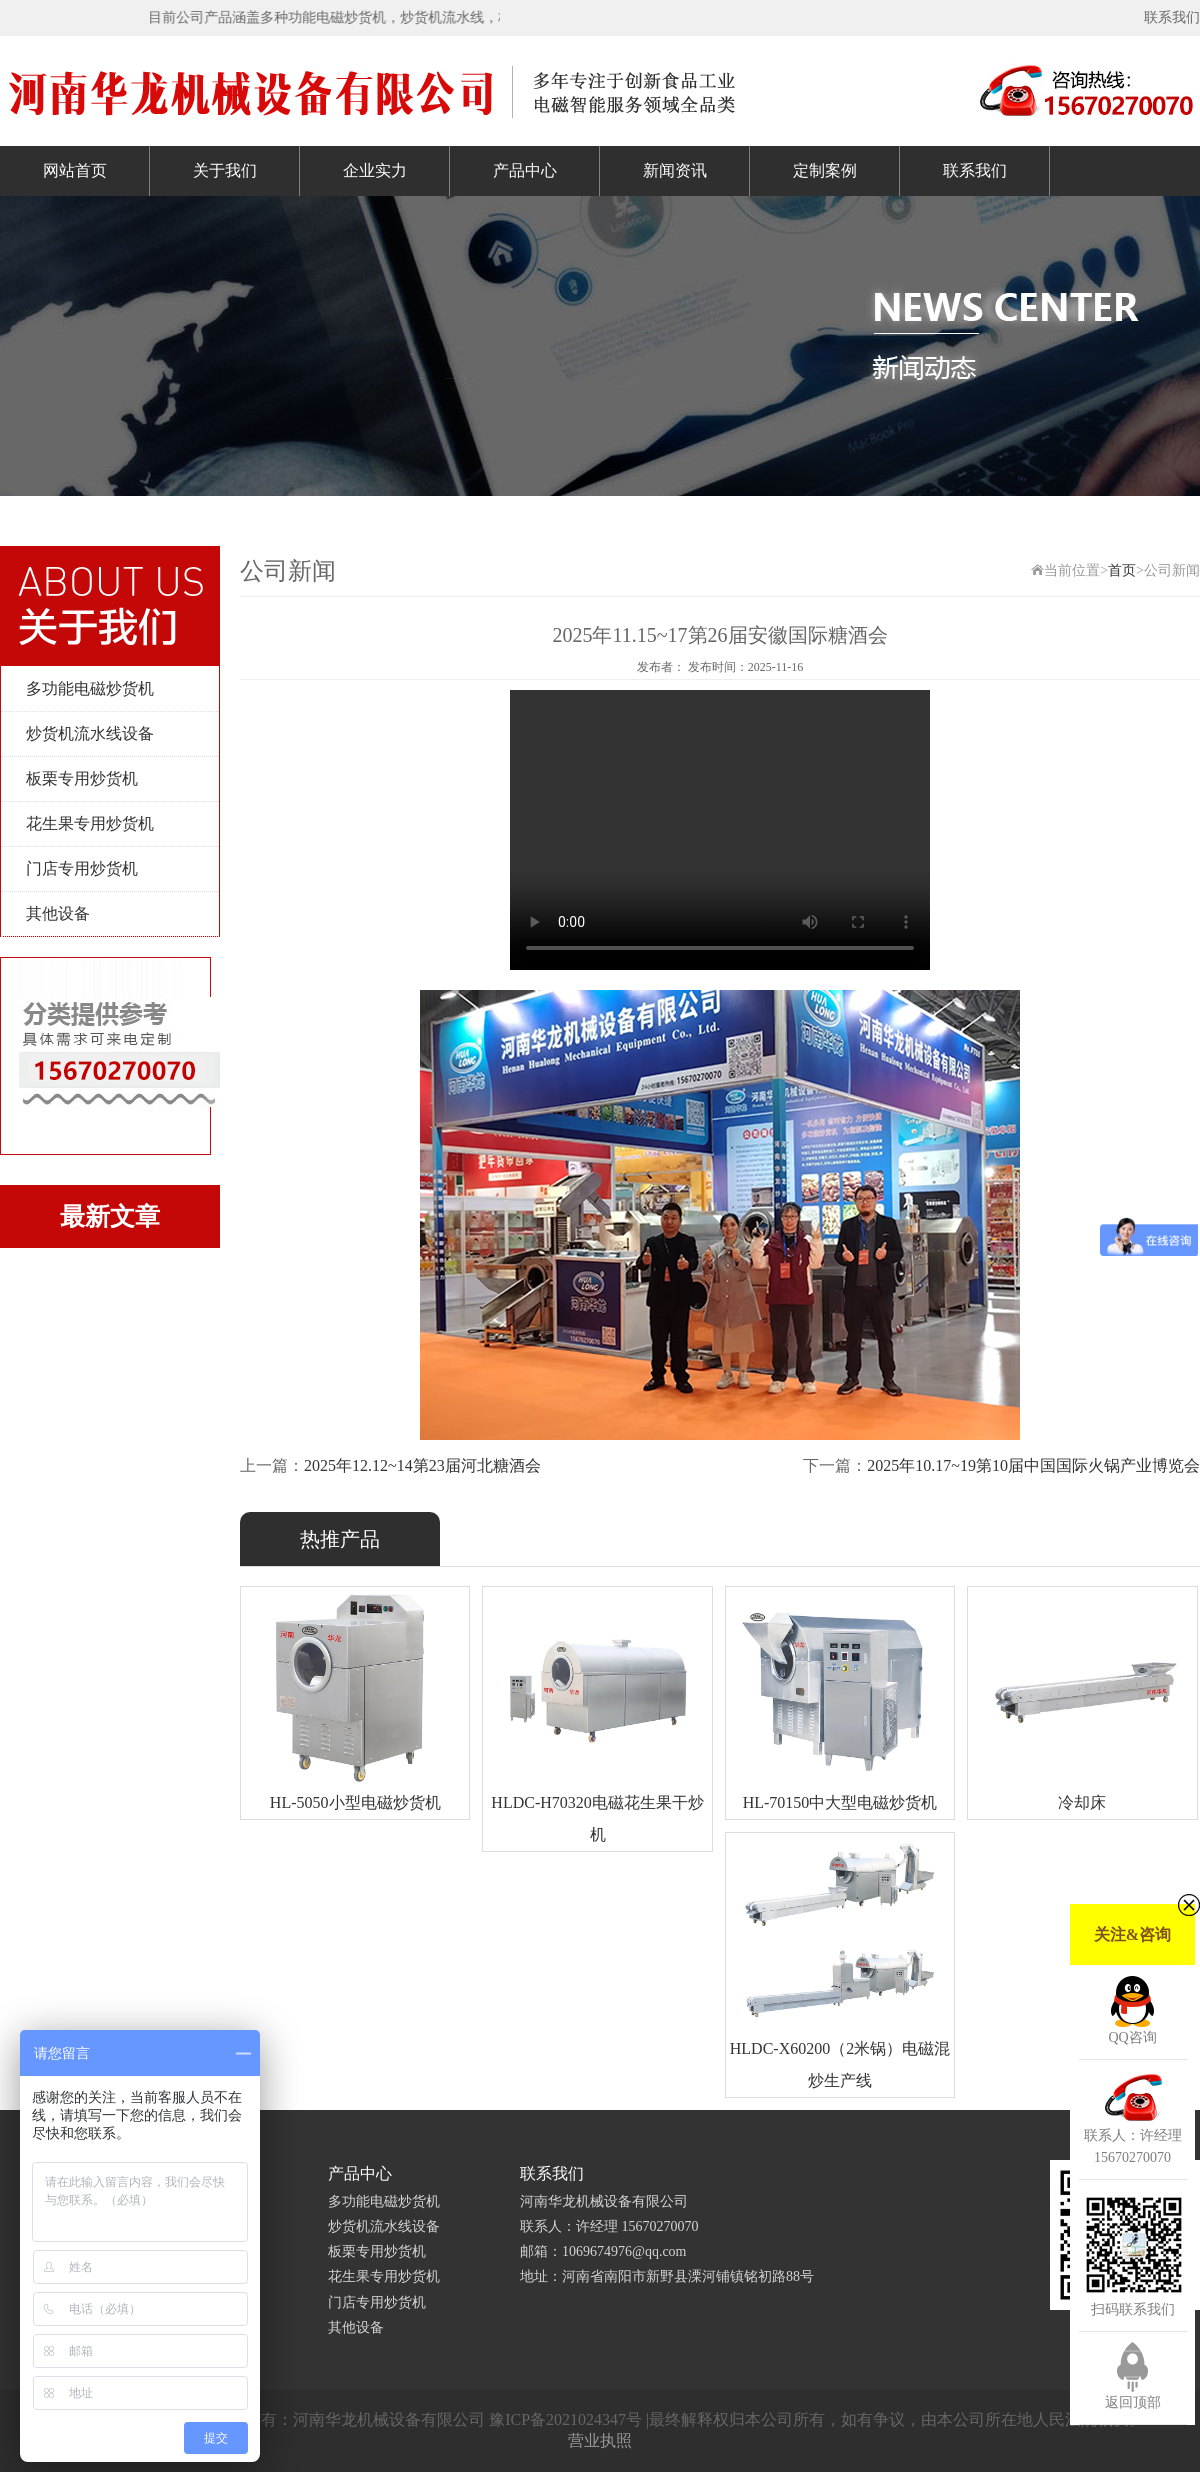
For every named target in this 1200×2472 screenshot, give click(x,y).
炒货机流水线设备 (90, 733)
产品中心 (525, 170)
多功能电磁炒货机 (90, 688)
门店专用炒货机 (82, 868)
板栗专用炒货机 (82, 778)
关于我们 (225, 170)
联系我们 (1172, 17)
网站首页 (75, 170)
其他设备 (58, 913)
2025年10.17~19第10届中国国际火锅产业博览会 (1033, 1465)
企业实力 (375, 170)
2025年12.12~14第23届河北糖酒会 (422, 1465)
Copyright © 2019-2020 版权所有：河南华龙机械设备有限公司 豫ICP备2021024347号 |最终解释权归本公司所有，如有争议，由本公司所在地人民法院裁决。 (600, 2419)
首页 (1122, 570)
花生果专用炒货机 (90, 823)
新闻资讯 (675, 170)
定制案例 (825, 170)
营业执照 (600, 2440)
